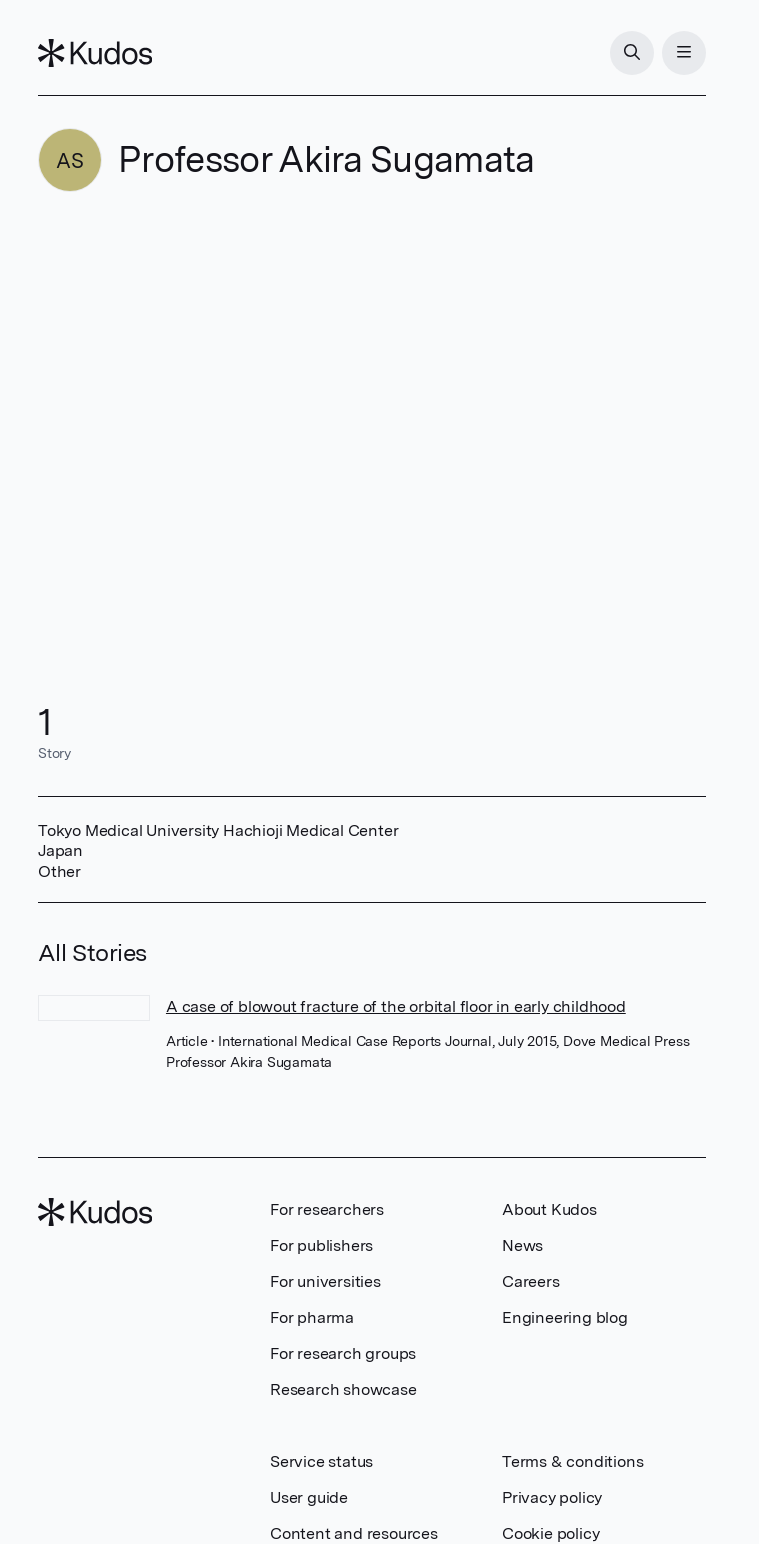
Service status (321, 1461)
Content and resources (354, 1533)
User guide (309, 1497)
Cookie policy (550, 1533)
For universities (325, 1281)
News (522, 1245)
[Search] (632, 53)
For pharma (312, 1317)
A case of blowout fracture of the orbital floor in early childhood (396, 1006)
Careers (531, 1281)
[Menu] (684, 53)
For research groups (343, 1353)
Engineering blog (565, 1317)
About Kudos (549, 1209)
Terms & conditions (572, 1461)
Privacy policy (552, 1497)
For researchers (327, 1209)
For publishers (321, 1245)
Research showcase (343, 1389)
